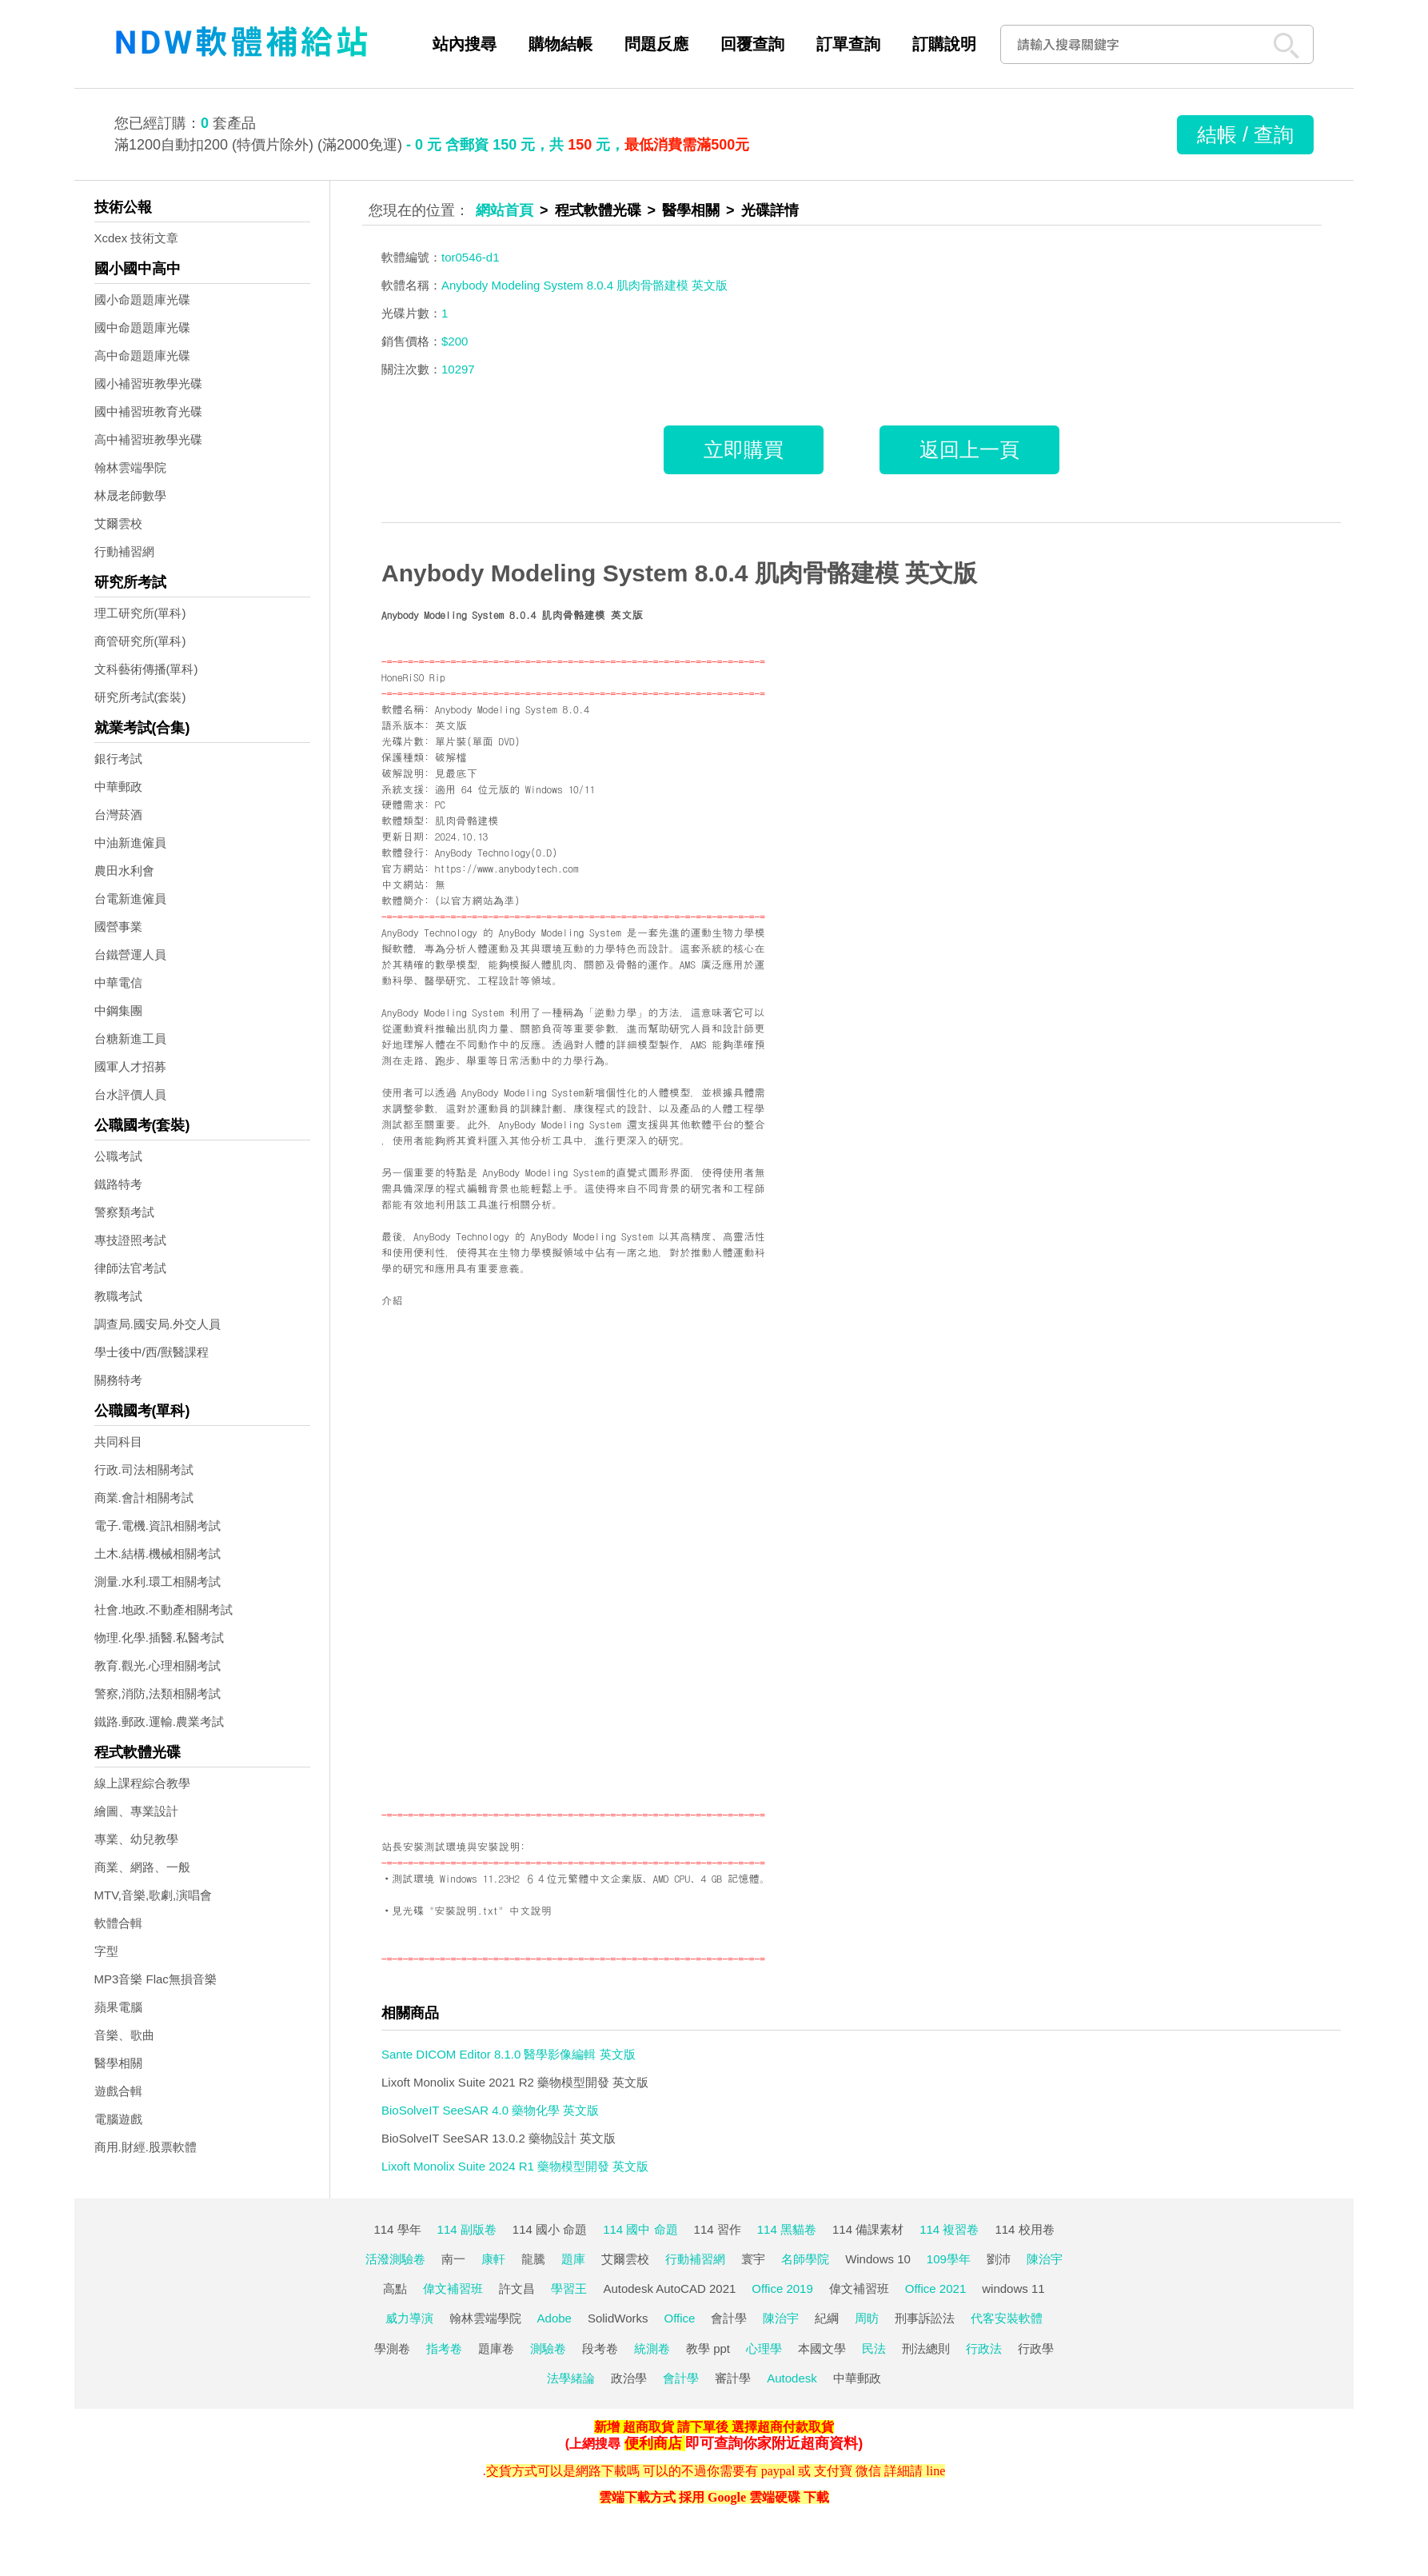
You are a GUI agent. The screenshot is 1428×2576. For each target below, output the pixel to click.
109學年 (949, 2259)
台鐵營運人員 (130, 954)
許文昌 (517, 2288)
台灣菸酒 (118, 814)
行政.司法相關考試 (143, 1469)
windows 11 (1013, 2288)
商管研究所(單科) (140, 641)
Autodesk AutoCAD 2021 (669, 2288)
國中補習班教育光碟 (148, 411)
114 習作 (717, 2229)
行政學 (1036, 2348)
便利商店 (653, 2443)
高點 (395, 2288)
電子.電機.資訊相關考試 (157, 1525)
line (935, 2471)
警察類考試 (124, 1212)
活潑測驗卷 (395, 2259)
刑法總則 (926, 2348)
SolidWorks (618, 2318)
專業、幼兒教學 (136, 1839)
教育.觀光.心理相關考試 (157, 1665)
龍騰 (533, 2259)
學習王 (569, 2288)
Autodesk (792, 2378)
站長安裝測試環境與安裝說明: (453, 1846)
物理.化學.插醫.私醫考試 (159, 1637)
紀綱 (827, 2318)
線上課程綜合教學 (142, 1783)
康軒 (493, 2259)
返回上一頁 (969, 449)
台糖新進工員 (130, 1038)
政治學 (629, 2378)
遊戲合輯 (118, 2091)
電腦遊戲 (118, 2119)
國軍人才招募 (130, 1066)
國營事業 (118, 926)
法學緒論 (571, 2378)
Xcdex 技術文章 (136, 238)
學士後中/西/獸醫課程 (151, 1352)
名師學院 (805, 2259)
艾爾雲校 (118, 523)
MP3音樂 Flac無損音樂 (155, 1979)
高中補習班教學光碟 (148, 439)
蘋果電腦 (118, 2007)
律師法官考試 (130, 1268)
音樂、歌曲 (124, 2035)
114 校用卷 (1024, 2229)
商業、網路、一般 (142, 1867)
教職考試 (118, 1296)
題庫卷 (496, 2348)
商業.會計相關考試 (143, 1497)
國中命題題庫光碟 (142, 327)
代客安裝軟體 (1007, 2318)
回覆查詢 (752, 44)
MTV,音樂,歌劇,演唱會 (153, 1895)
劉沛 (999, 2259)
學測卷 (392, 2348)
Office (680, 2318)
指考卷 (444, 2348)
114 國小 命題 (550, 2229)
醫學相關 (118, 2063)
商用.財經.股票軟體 (145, 2147)
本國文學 (822, 2348)
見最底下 (456, 773)
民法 (874, 2348)
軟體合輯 (118, 1923)
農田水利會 (124, 870)
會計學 (729, 2318)
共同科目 (118, 1441)
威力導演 (409, 2318)
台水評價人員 (130, 1094)
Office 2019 (782, 2288)
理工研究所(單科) (140, 613)
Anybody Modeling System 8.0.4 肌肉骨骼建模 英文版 (679, 573)
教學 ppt (708, 2348)
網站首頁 (504, 210)
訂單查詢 (848, 44)
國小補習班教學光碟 (148, 383)
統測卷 (652, 2348)
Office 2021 (935, 2288)
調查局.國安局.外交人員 (157, 1324)
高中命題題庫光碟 (142, 355)
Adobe (554, 2318)
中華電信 (118, 982)
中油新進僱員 (130, 842)
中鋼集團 (118, 1010)
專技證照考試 (130, 1240)
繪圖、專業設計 (136, 1811)
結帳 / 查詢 (1245, 134)
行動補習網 (124, 551)
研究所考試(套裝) (140, 697)
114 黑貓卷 (786, 2229)
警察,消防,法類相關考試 (157, 1693)
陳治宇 (1045, 2259)
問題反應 (656, 44)
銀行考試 (118, 758)
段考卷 (600, 2348)
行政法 (984, 2348)
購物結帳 (560, 44)
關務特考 (118, 1380)
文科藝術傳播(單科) (146, 669)
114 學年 (397, 2229)
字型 (106, 1951)
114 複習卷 (949, 2229)
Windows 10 (878, 2259)
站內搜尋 (465, 44)
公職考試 (118, 1156)
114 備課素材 (867, 2229)
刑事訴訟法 (925, 2318)
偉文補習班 (453, 2288)
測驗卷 (548, 2348)
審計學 (733, 2378)
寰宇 (753, 2259)
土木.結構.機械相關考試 (157, 1553)
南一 (453, 2259)
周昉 (867, 2318)
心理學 (764, 2348)
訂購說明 (944, 44)
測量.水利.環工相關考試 (157, 1581)
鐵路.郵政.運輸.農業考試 (159, 1721)
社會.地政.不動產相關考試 (163, 1609)
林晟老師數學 (130, 495)
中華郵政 (118, 786)
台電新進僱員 (130, 898)
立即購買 (744, 449)
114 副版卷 (467, 2229)
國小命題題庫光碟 (142, 299)
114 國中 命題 (640, 2229)
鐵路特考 (118, 1184)
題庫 (573, 2259)
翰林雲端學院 (130, 467)
